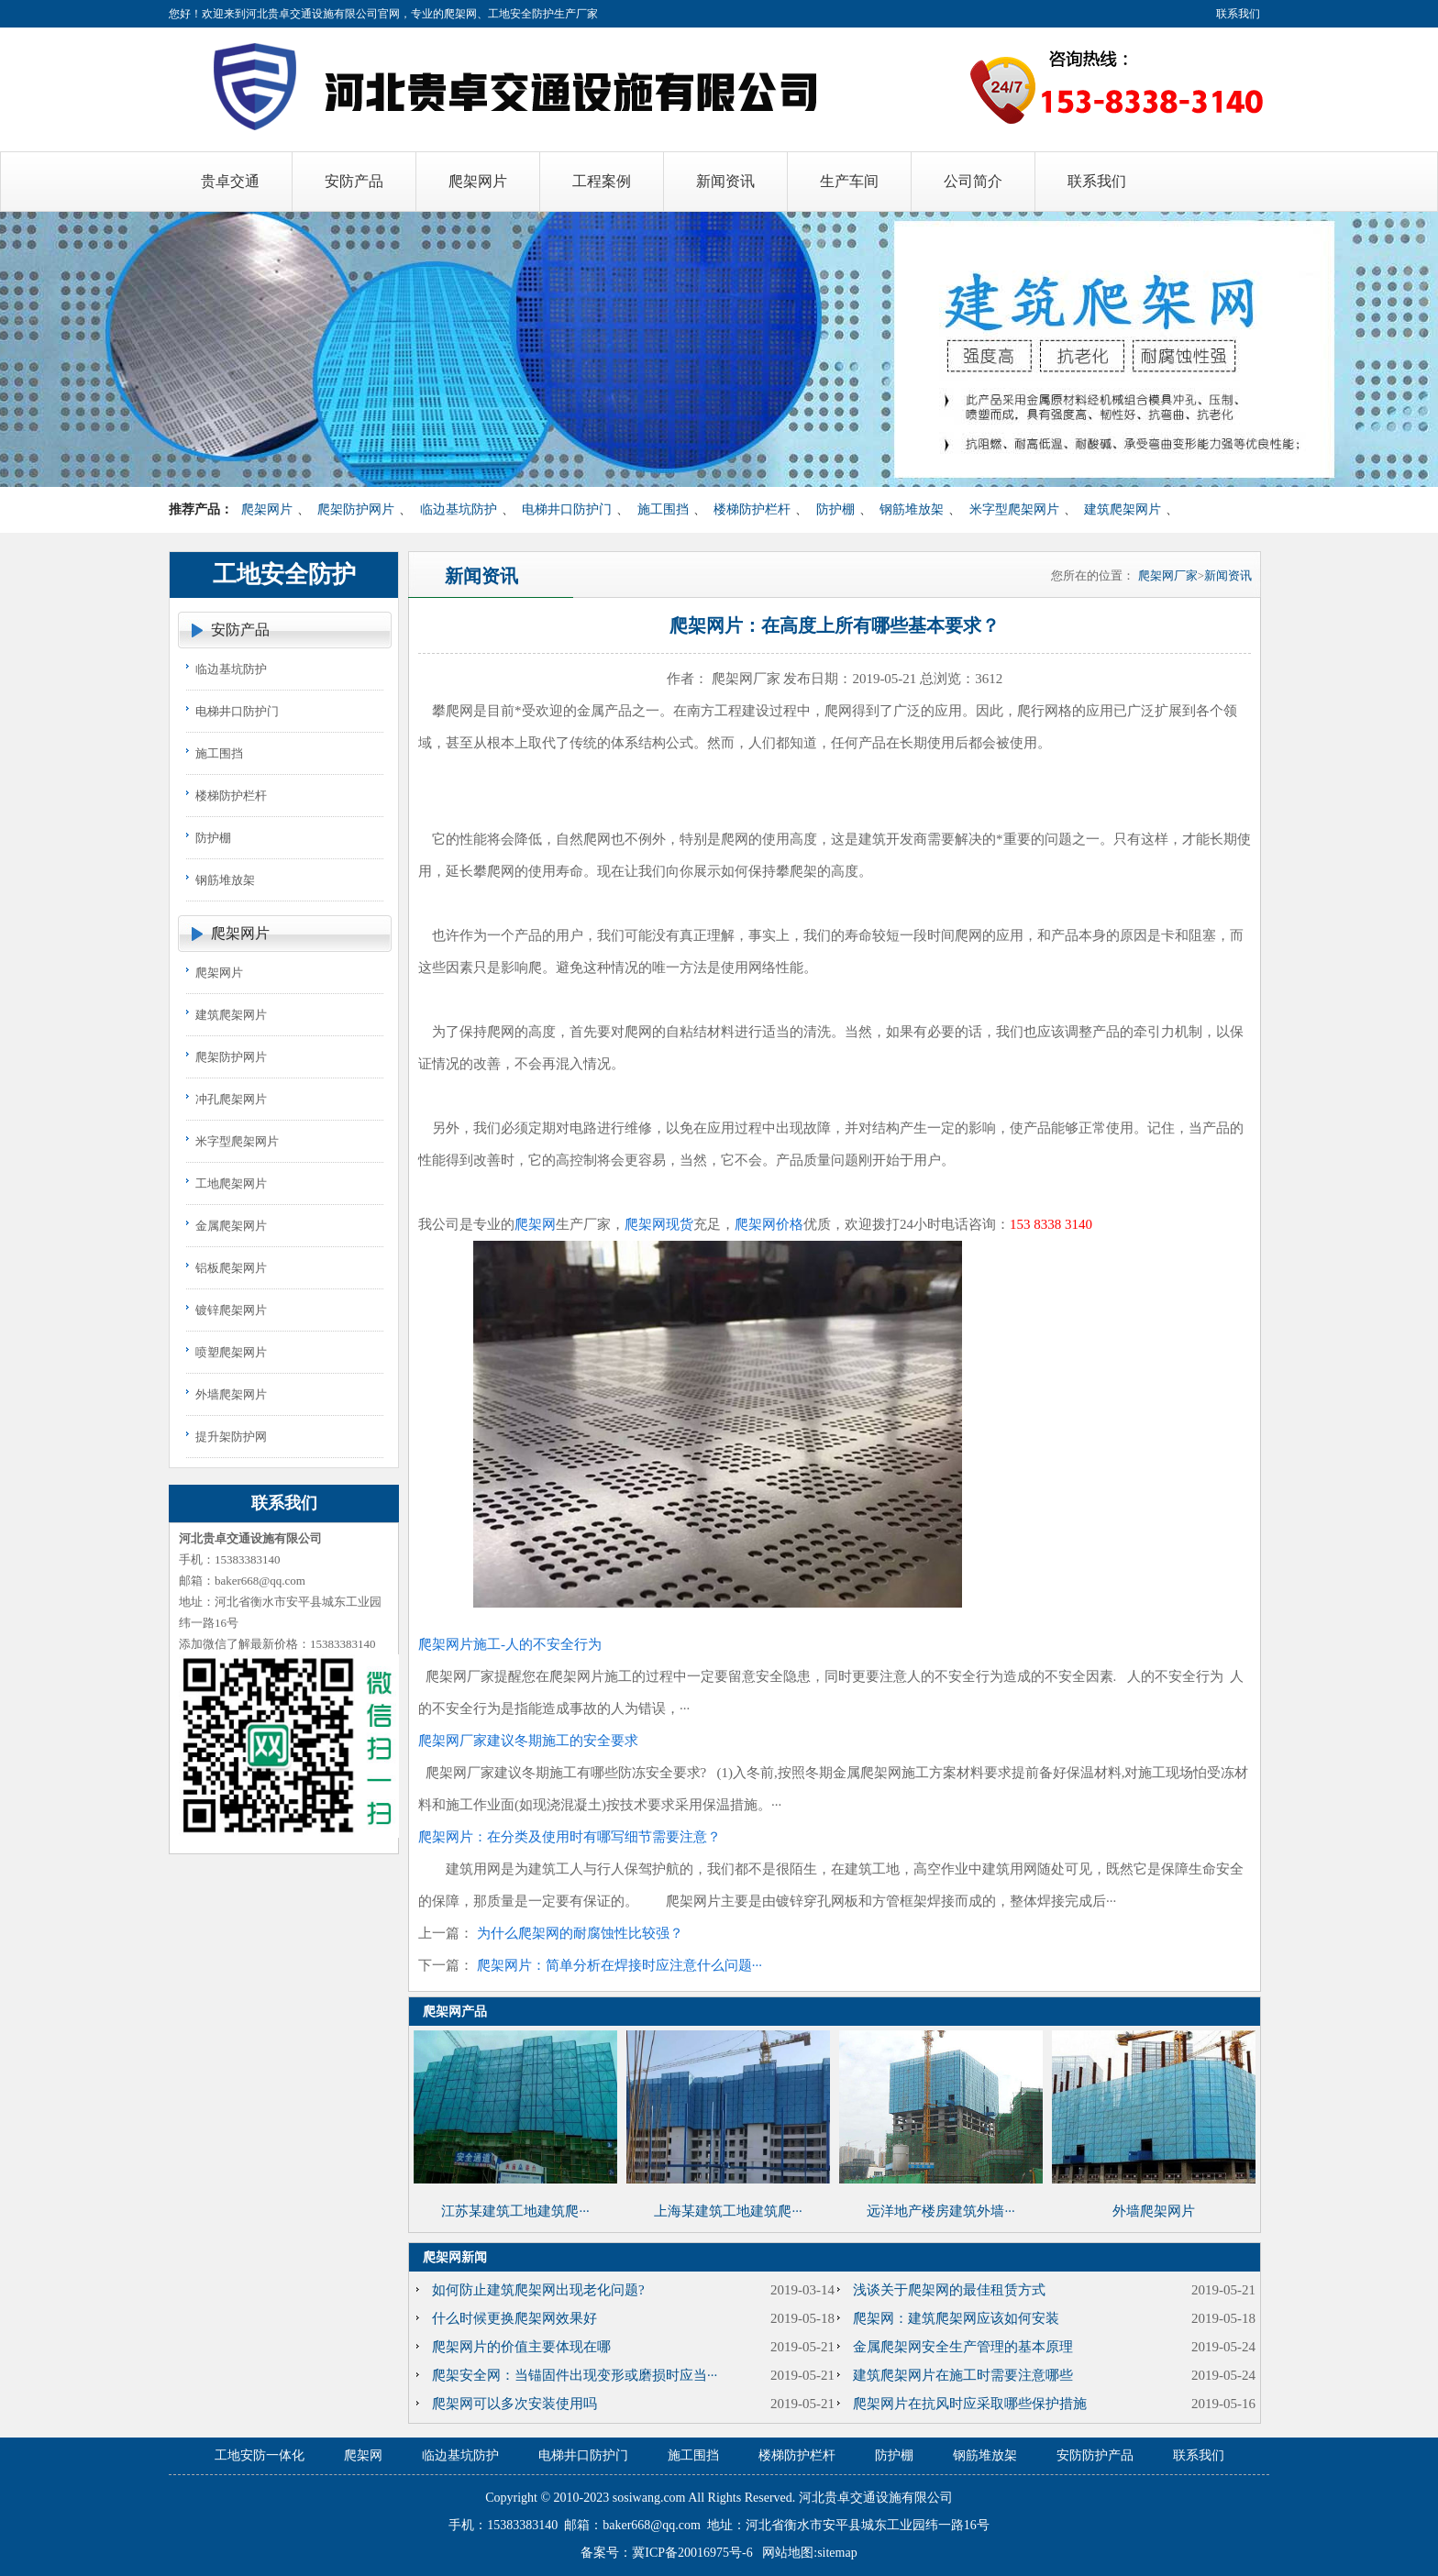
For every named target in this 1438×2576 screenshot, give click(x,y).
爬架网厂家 (1168, 575)
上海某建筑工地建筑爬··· (728, 2211)
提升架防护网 (231, 1436)
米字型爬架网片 (1014, 509)
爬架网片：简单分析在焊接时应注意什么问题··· (619, 1965)
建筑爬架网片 (1122, 509)
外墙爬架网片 (231, 1394)
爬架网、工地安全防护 (499, 13)
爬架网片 (267, 509)
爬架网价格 (769, 1224)
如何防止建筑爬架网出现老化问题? (538, 2290)
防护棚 (835, 509)
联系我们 (1238, 13)
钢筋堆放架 (911, 509)
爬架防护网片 (355, 509)
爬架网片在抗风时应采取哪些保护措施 (970, 2403)
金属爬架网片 (231, 1226)
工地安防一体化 (259, 2455)
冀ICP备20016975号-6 (692, 2552)
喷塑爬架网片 (231, 1352)
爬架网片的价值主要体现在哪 (521, 2346)
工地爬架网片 (231, 1183)
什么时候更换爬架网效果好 (514, 2318)
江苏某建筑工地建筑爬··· (515, 2211)
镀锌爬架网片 (231, 1310)
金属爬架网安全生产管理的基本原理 (963, 2346)
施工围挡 (663, 509)
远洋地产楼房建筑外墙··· (940, 2211)
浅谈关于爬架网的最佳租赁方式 (949, 2290)
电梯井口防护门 (567, 509)
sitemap (837, 2552)
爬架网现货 (659, 1224)
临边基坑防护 (458, 509)
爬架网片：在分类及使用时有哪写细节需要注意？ (569, 1837)
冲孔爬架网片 (231, 1099)
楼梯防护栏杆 (752, 509)
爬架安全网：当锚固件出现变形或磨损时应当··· (574, 2375)
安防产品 (240, 629)
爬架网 (535, 1224)
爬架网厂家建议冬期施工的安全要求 (528, 1740)
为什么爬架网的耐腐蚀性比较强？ (580, 1933)
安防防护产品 (1095, 2455)
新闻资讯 (1228, 575)
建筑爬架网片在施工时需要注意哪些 (963, 2375)
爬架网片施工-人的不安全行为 (510, 1644)
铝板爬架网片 (231, 1268)
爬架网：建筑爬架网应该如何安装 (956, 2318)
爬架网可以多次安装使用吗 (514, 2403)
